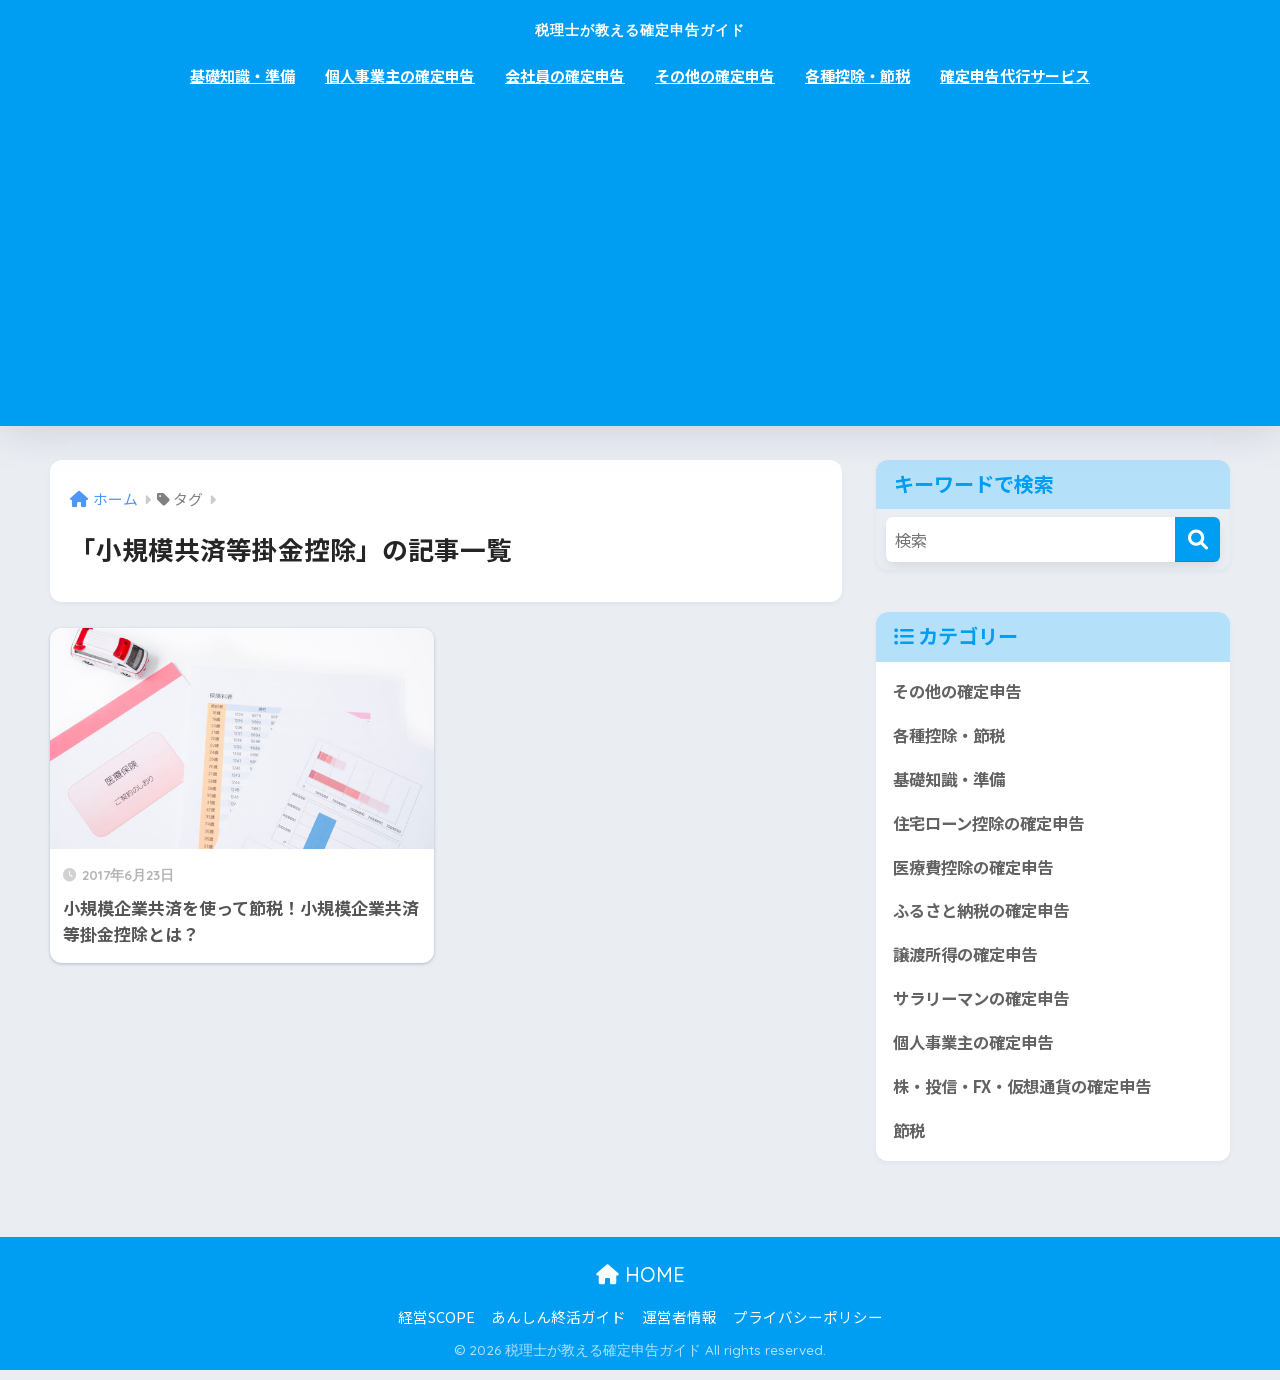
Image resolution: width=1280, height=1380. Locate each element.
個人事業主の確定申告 (400, 75)
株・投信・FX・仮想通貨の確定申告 (1030, 1094)
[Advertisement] (640, 276)
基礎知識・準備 (242, 75)
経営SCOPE (436, 1325)
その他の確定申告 (715, 75)
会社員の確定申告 (565, 75)
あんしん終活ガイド (558, 1325)
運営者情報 (679, 1325)
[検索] (1197, 539)
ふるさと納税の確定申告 (986, 916)
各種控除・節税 (857, 75)
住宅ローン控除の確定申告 (994, 826)
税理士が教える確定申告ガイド (640, 26)
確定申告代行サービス (1015, 75)
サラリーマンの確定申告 (986, 1005)
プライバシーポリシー (808, 1325)
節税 (910, 1139)
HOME (640, 1283)
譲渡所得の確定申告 (969, 960)
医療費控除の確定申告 (978, 871)
